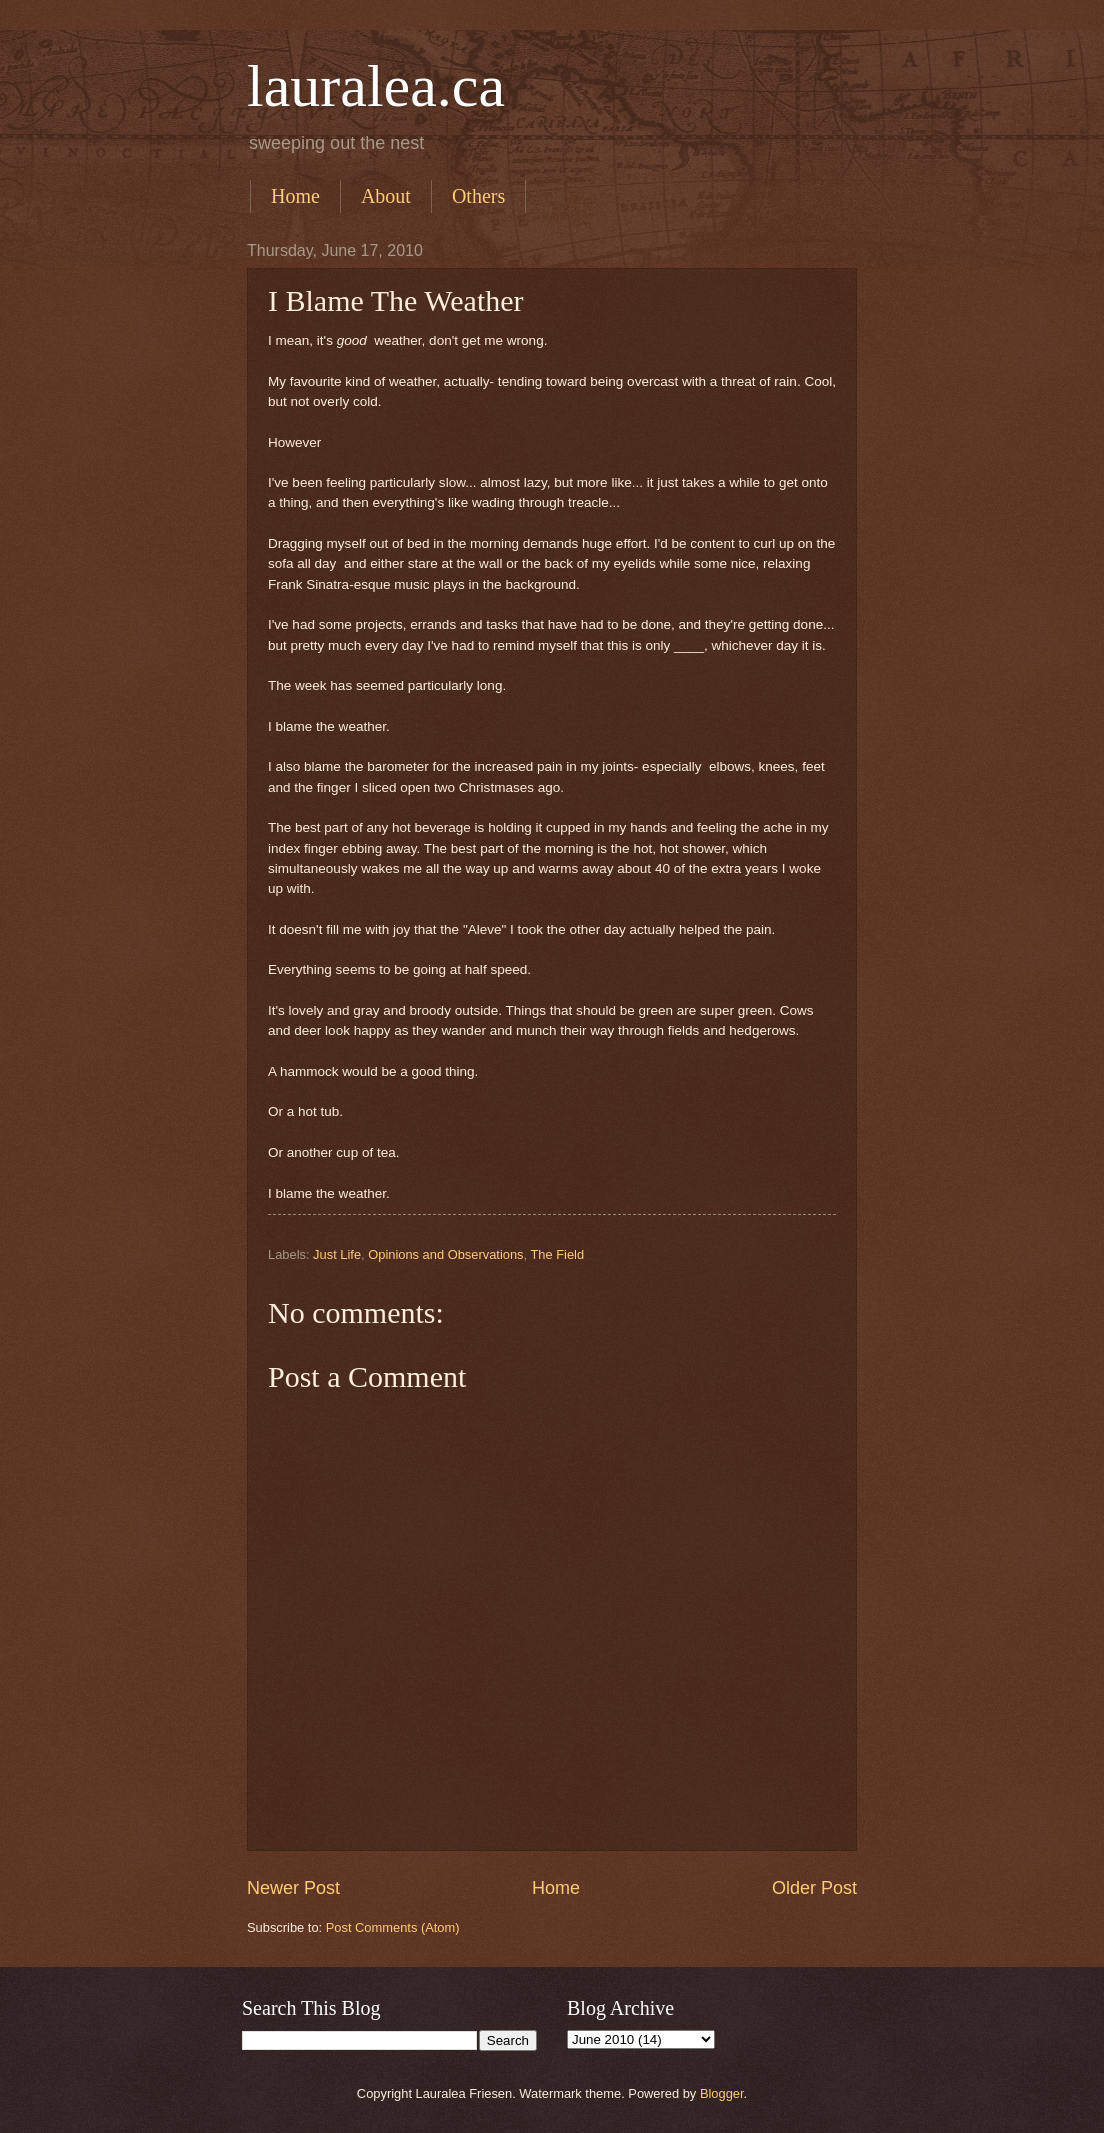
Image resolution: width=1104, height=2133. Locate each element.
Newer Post (293, 1888)
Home (295, 196)
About (386, 196)
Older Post (814, 1888)
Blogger (722, 2093)
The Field (557, 1254)
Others (478, 196)
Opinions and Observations (445, 1254)
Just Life (337, 1254)
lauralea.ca (376, 86)
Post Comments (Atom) (393, 1927)
